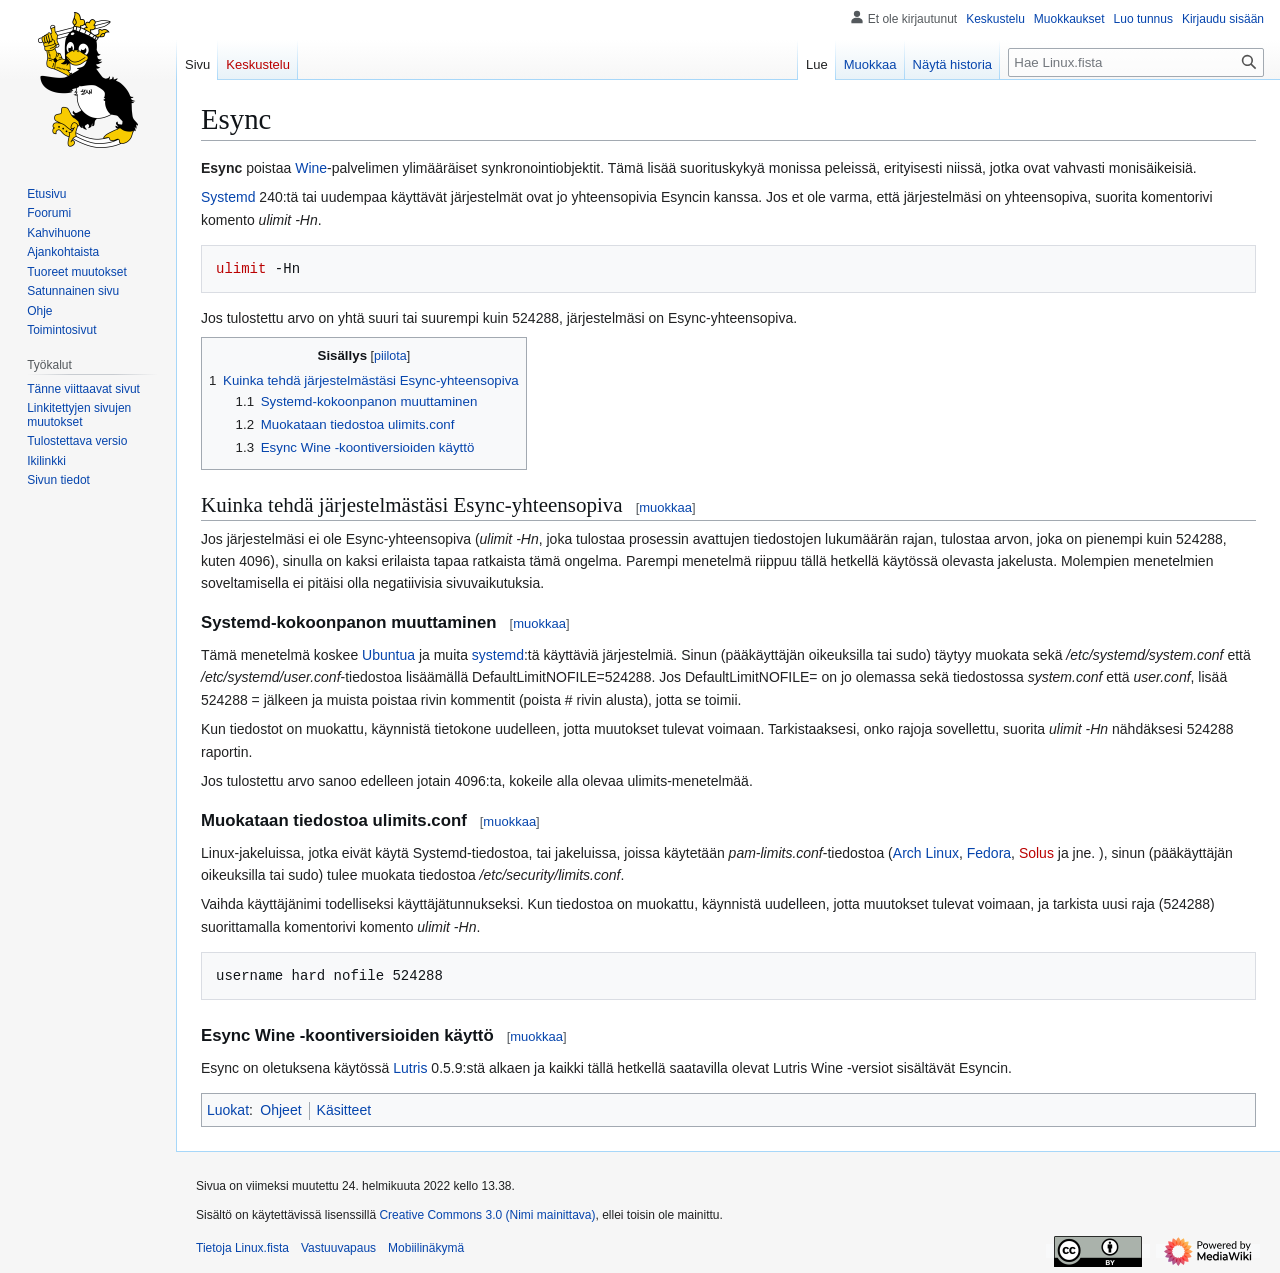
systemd (498, 655)
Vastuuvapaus (338, 1248)
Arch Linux (926, 853)
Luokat (228, 1110)
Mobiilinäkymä (426, 1248)
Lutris (410, 1068)
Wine (311, 168)
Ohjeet (280, 1110)
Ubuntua (388, 655)
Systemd (228, 197)
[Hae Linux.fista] (1136, 62)
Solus (1036, 853)
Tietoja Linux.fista (242, 1248)
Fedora (989, 853)
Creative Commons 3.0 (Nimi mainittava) (487, 1215)
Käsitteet (344, 1110)
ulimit (241, 268)
